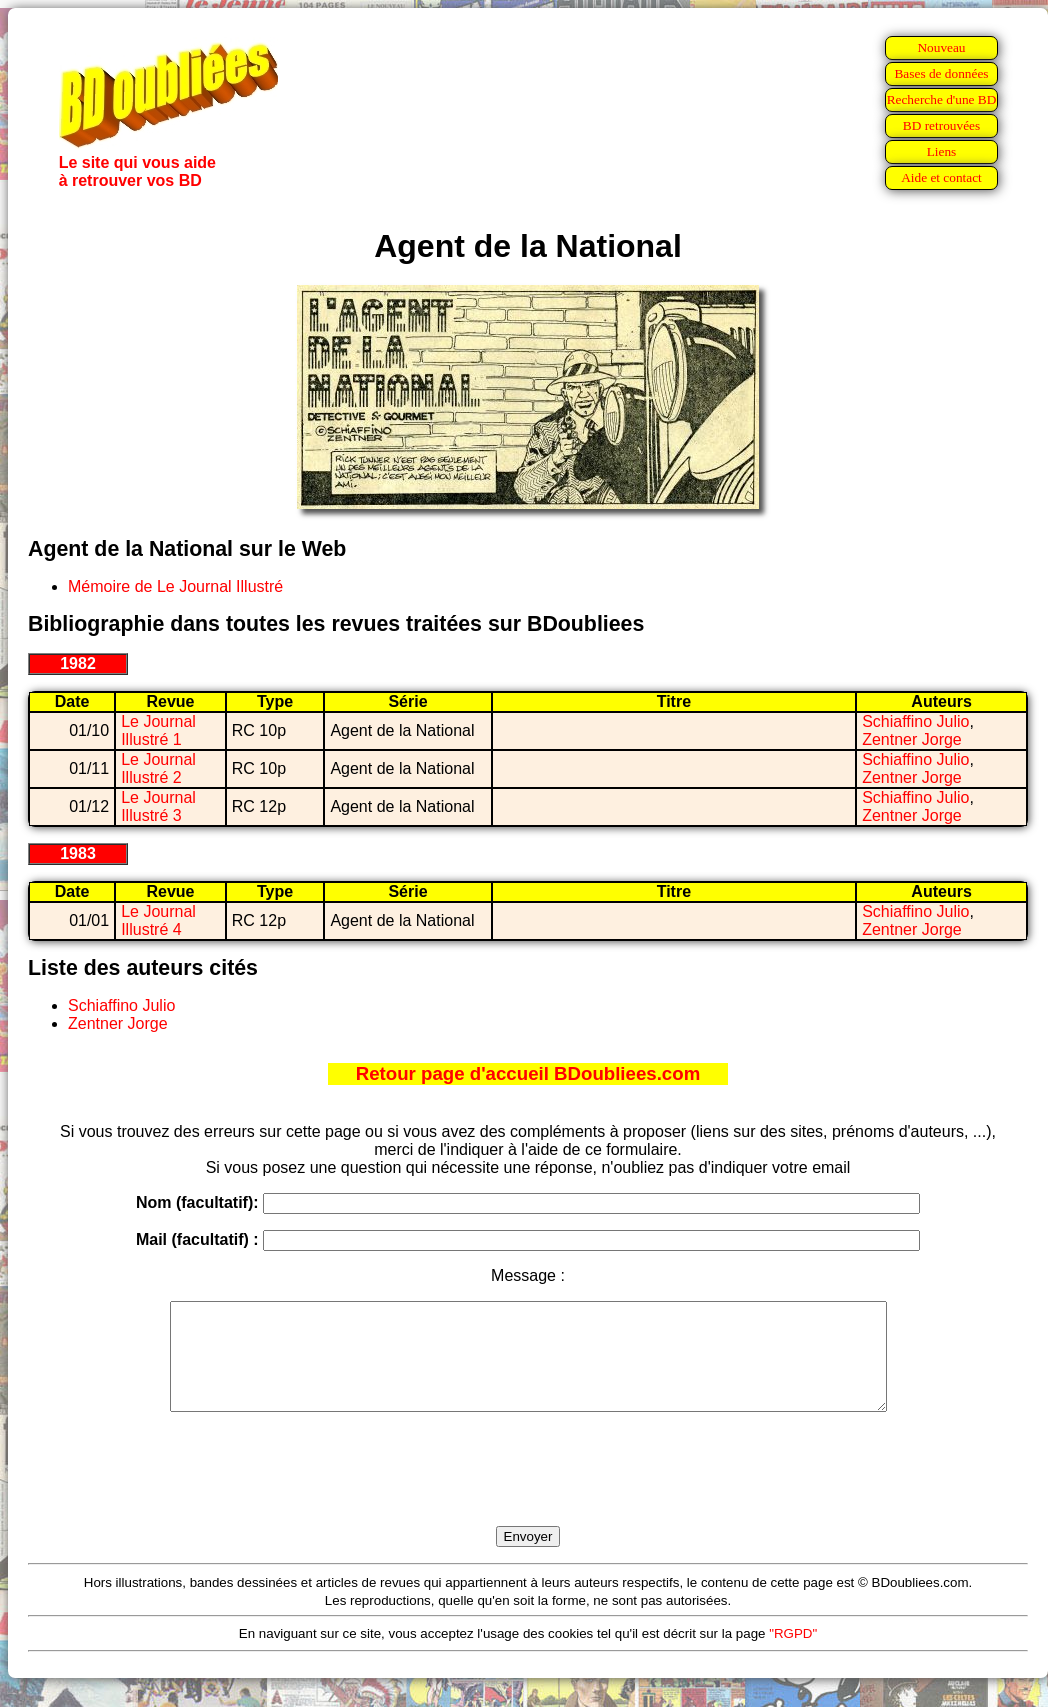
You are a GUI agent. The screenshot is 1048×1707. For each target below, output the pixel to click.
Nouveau (941, 47)
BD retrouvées (941, 125)
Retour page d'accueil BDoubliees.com (528, 1073)
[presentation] (528, 1492)
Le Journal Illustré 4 (158, 920)
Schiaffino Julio (915, 721)
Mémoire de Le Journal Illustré (175, 586)
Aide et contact (941, 177)
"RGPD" (793, 1654)
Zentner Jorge (912, 739)
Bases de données (941, 73)
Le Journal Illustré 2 (158, 768)
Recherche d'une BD (942, 99)
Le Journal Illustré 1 (158, 730)
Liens (942, 151)
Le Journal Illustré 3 (158, 806)
